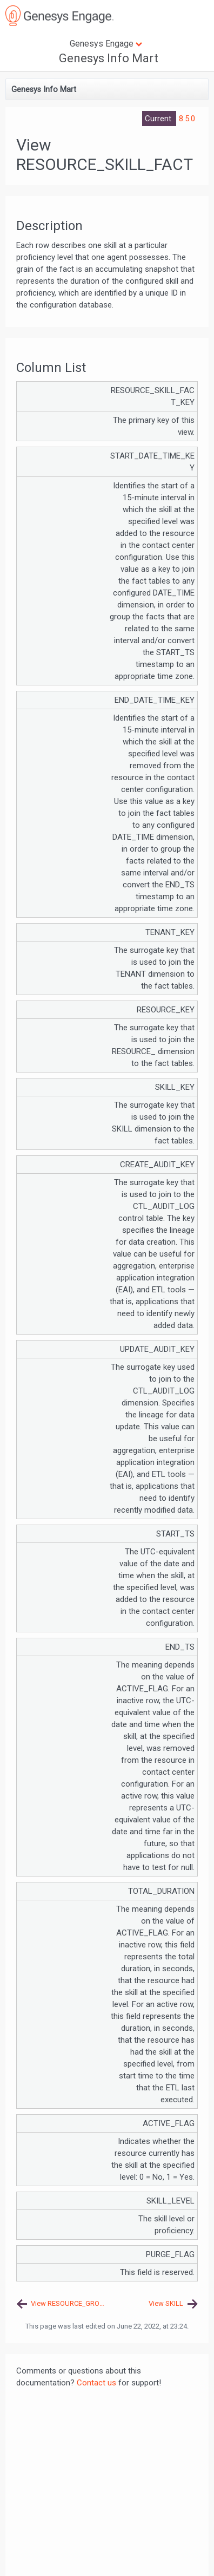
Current (159, 118)
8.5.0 (187, 118)
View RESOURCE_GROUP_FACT (69, 2303)
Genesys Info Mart (108, 58)
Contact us (96, 2383)
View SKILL (166, 2303)
